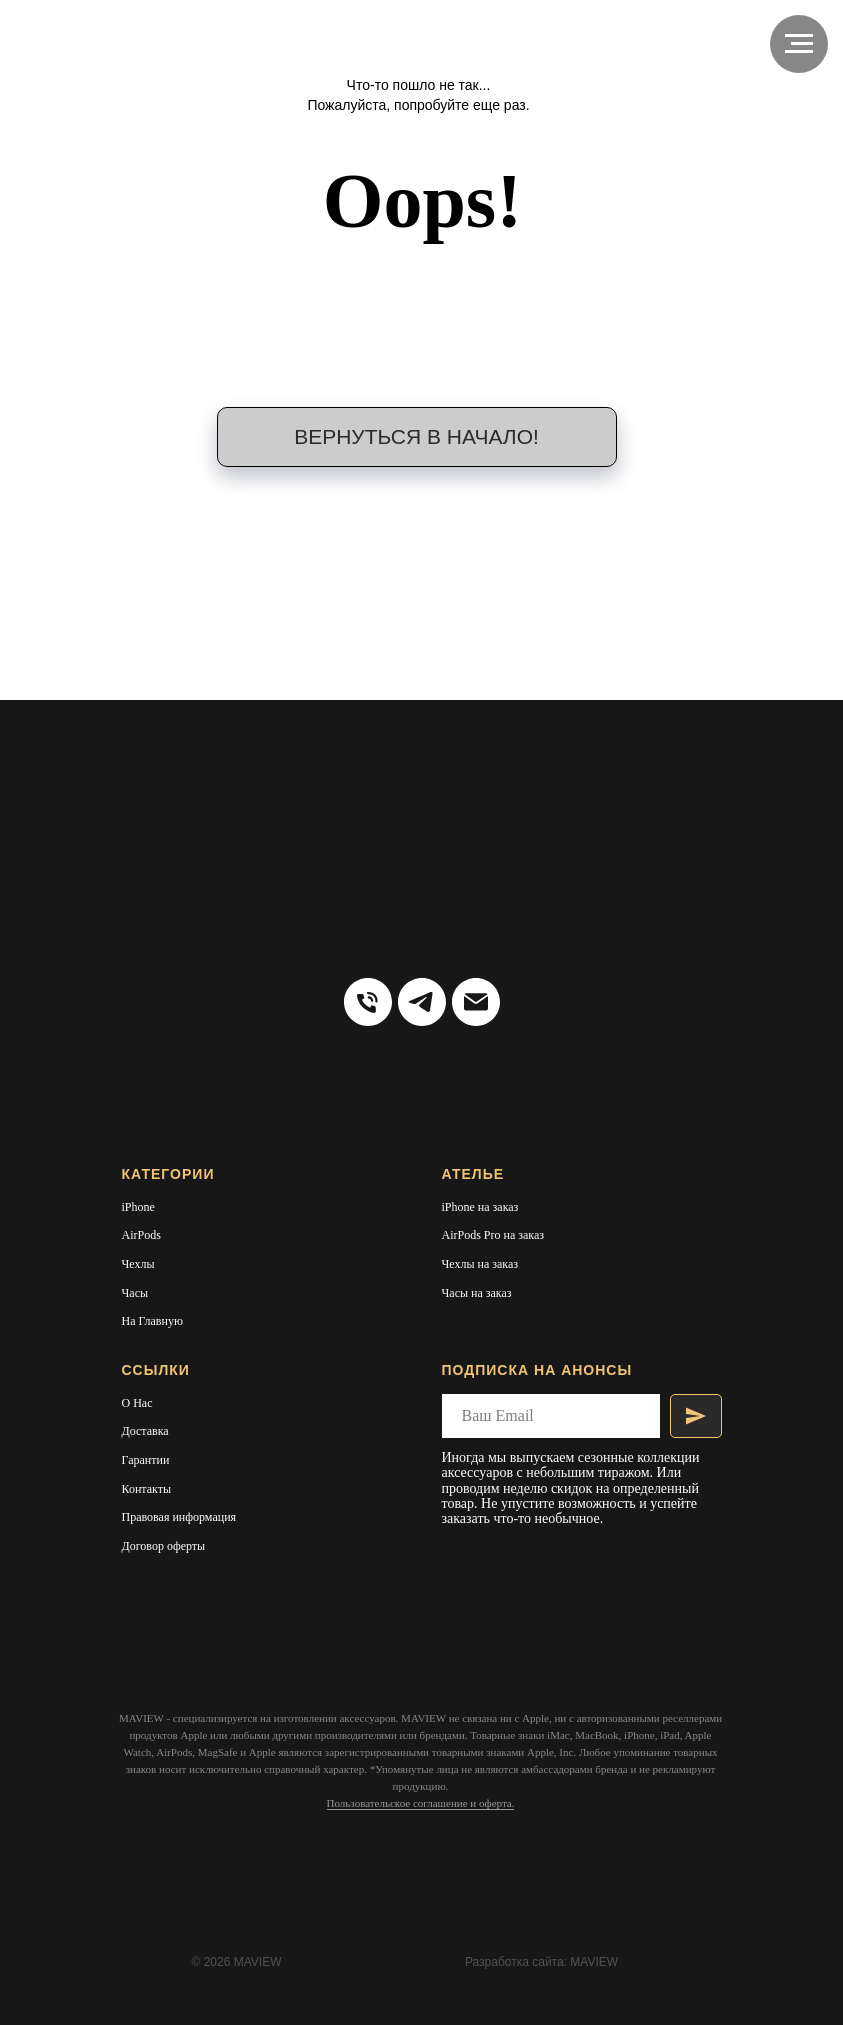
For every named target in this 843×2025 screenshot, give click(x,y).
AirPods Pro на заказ (493, 1235)
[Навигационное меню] (799, 44)
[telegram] (422, 1002)
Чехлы (138, 1264)
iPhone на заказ (480, 1207)
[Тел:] (368, 1002)
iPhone (138, 1207)
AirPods (141, 1235)
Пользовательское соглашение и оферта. (421, 1803)
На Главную (152, 1321)
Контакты (147, 1489)
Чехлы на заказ (480, 1264)
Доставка (145, 1431)
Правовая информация (179, 1517)
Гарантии (146, 1460)
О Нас (137, 1403)
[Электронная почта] (476, 1002)
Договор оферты (164, 1546)
